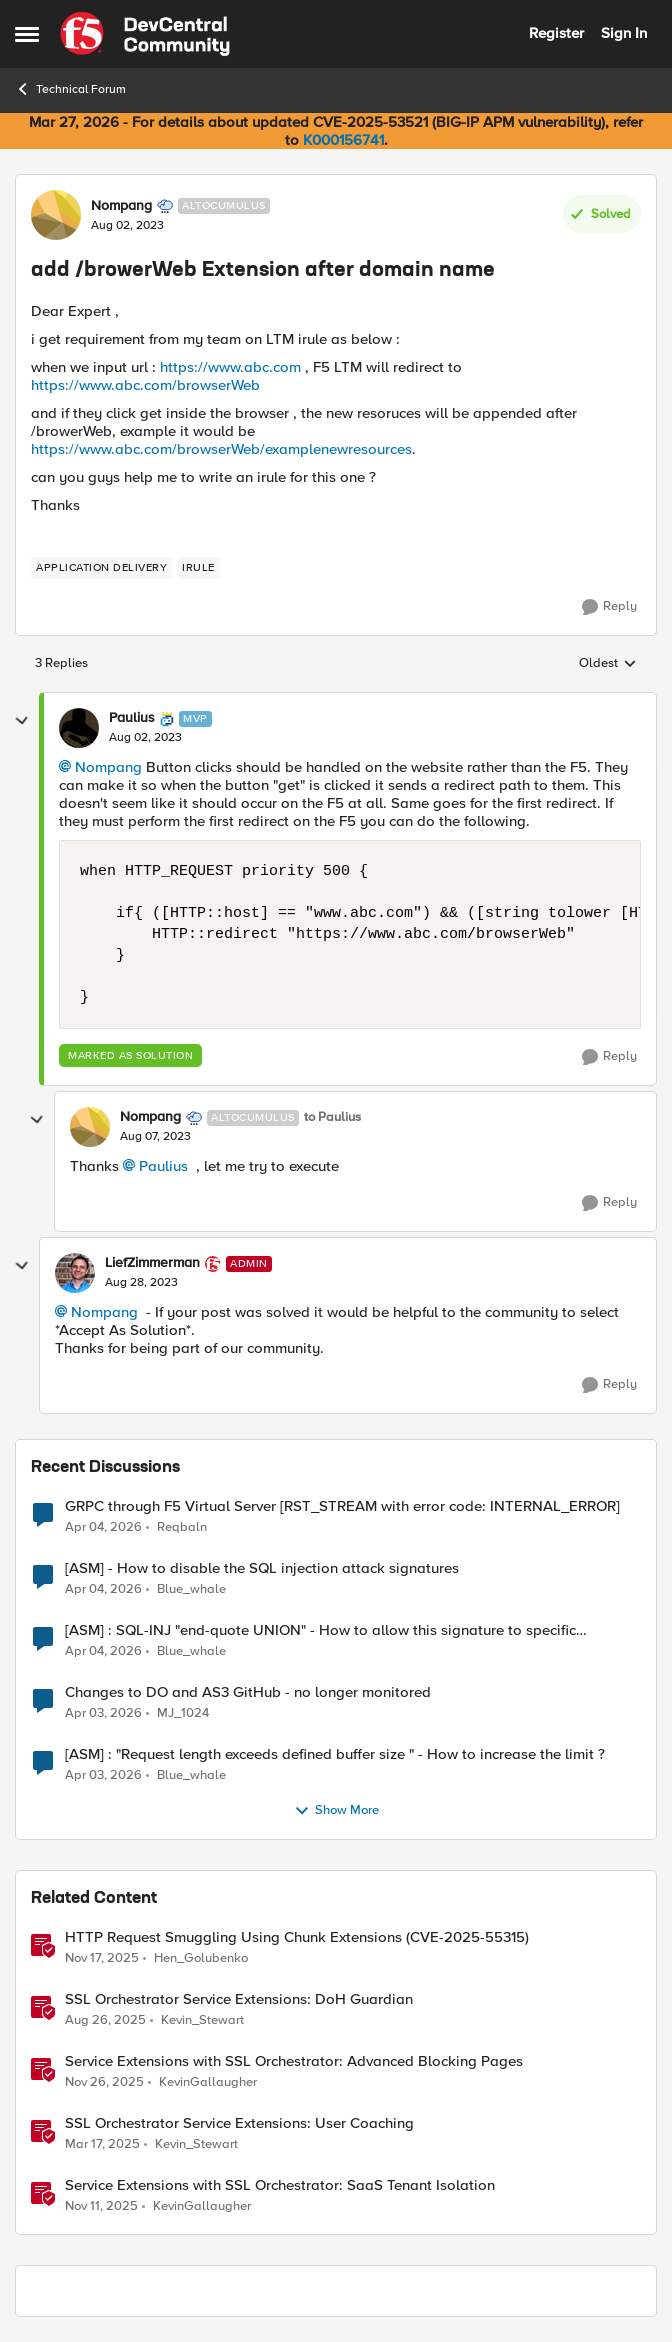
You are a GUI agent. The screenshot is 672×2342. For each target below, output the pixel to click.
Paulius (163, 1166)
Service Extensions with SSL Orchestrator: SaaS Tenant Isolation (280, 2185)
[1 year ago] (102, 2144)
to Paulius (332, 1117)
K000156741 (343, 140)
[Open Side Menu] (27, 34)
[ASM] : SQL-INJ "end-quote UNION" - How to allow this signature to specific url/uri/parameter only (320, 1630)
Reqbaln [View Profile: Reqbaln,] (182, 1526)
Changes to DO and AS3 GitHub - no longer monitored (248, 1692)
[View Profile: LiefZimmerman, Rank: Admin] (75, 1273)
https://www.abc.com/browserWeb (145, 385)
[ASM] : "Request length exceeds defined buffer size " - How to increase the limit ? (335, 1754)
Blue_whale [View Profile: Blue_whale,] (191, 1588)
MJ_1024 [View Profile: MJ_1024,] (183, 1712)
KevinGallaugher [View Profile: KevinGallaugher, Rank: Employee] (208, 2081)
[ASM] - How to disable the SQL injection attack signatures (262, 1568)
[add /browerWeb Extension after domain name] (145, 738)
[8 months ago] (102, 1958)
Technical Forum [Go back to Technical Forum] (70, 89)
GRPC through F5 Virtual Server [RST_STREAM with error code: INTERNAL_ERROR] (342, 1506)
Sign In (624, 33)
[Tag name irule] (198, 568)
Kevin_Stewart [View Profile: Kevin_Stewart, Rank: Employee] (202, 2019)
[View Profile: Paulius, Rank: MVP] (79, 728)
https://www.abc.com (230, 367)
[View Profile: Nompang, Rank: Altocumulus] (56, 215)
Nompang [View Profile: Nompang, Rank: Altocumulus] (121, 206)
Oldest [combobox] (608, 664)
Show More (336, 1811)
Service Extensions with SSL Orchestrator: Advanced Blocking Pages (294, 2061)
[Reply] (609, 607)
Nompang (108, 767)
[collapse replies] (22, 721)
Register (556, 33)
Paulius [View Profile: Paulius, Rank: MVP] (132, 718)
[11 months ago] (105, 2020)
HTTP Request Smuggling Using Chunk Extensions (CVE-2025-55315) (297, 1937)
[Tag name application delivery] (101, 568)
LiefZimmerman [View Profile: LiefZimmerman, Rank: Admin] (152, 1263)
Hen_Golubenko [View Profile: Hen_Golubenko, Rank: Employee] (201, 1957)
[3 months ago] (103, 1527)
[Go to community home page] (145, 34)
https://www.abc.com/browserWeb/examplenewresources (221, 449)
